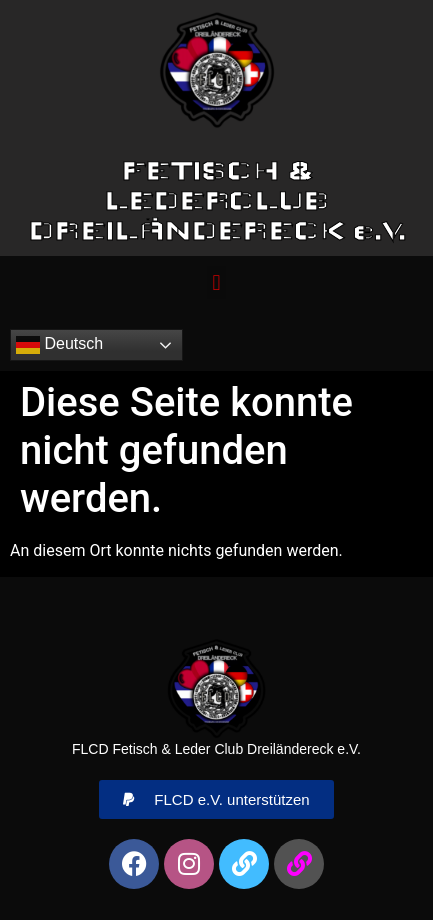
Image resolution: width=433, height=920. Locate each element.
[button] (216, 282)
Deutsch (59, 345)
